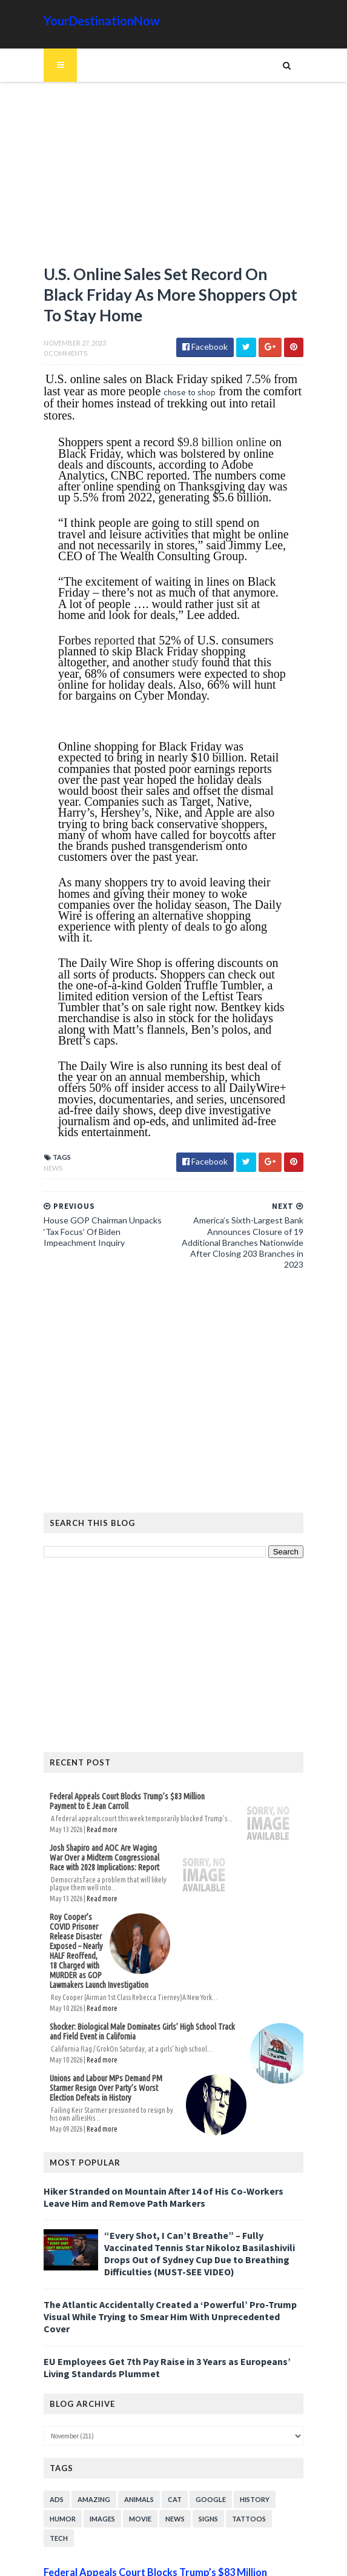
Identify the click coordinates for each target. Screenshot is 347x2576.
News (47, 1136)
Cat (169, 2444)
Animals (133, 2444)
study (124, 652)
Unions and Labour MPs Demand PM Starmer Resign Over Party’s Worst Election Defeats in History (115, 2044)
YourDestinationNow (96, 20)
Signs (202, 2463)
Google (205, 2444)
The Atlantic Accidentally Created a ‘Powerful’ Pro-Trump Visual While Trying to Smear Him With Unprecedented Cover (170, 2267)
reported (108, 630)
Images (96, 2463)
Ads (51, 2444)
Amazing (87, 2444)
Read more (96, 1786)
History (248, 2444)
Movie (134, 2463)
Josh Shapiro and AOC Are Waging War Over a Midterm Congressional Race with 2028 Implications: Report (107, 1814)
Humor (57, 2463)
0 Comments (59, 356)
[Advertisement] (174, 179)
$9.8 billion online (215, 432)
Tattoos (243, 2463)
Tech (283, 2463)
